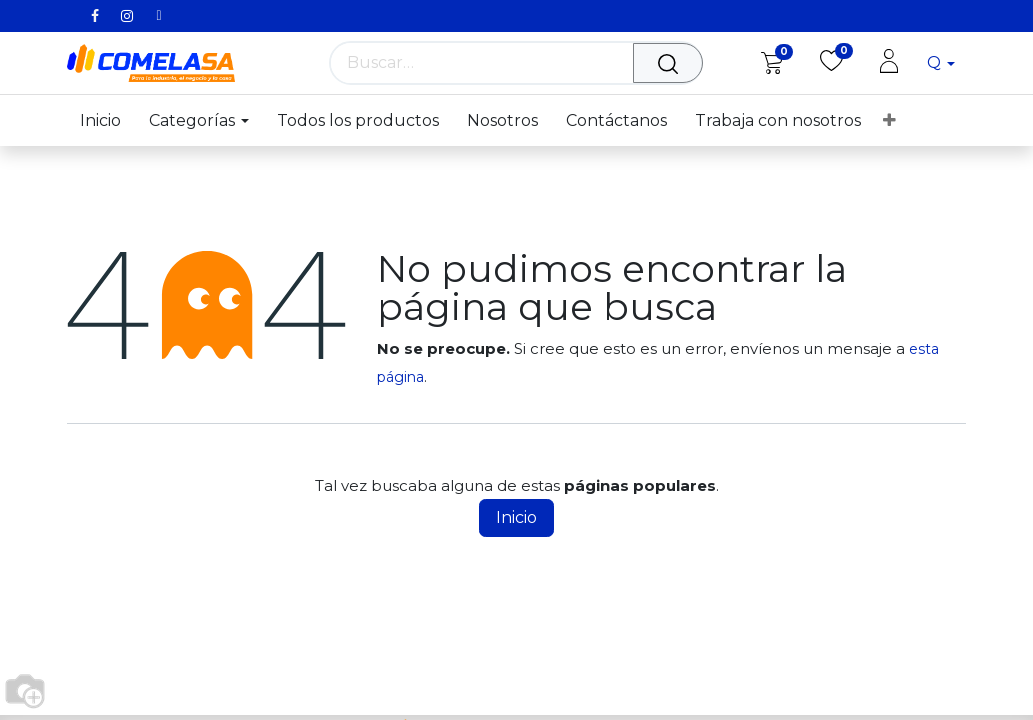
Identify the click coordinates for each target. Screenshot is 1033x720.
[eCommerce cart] (771, 62)
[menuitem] (107, 120)
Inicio (516, 517)
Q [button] (936, 62)
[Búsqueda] (673, 63)
